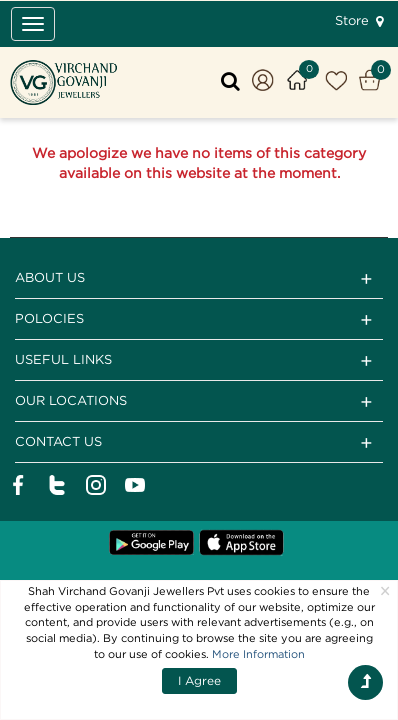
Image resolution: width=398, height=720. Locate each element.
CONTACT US (199, 443)
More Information (258, 654)
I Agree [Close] (199, 680)
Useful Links (199, 361)
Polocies (199, 320)
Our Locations (199, 402)
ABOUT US (199, 279)
